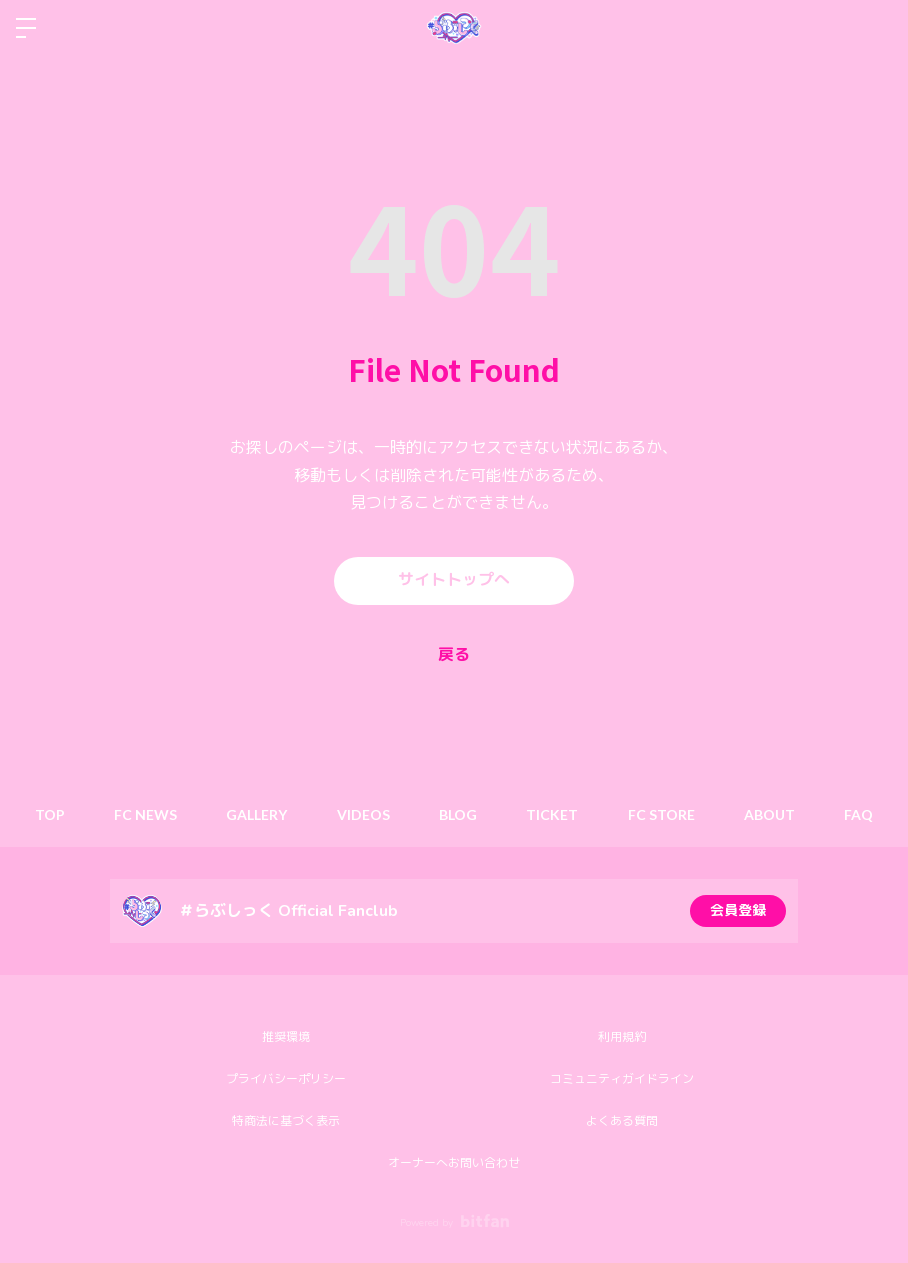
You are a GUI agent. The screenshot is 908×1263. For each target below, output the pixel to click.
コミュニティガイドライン (622, 1079)
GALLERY (255, 814)
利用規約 (622, 1037)
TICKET (553, 814)
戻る (454, 655)
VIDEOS (362, 814)
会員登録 (738, 910)
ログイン (876, 28)
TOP (47, 814)
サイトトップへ (454, 581)
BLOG (458, 814)
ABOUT (771, 814)
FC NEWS (143, 814)
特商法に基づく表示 (286, 1121)
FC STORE (662, 814)
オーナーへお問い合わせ (454, 1163)
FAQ (861, 814)
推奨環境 (286, 1037)
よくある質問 (622, 1121)
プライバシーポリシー (286, 1079)
